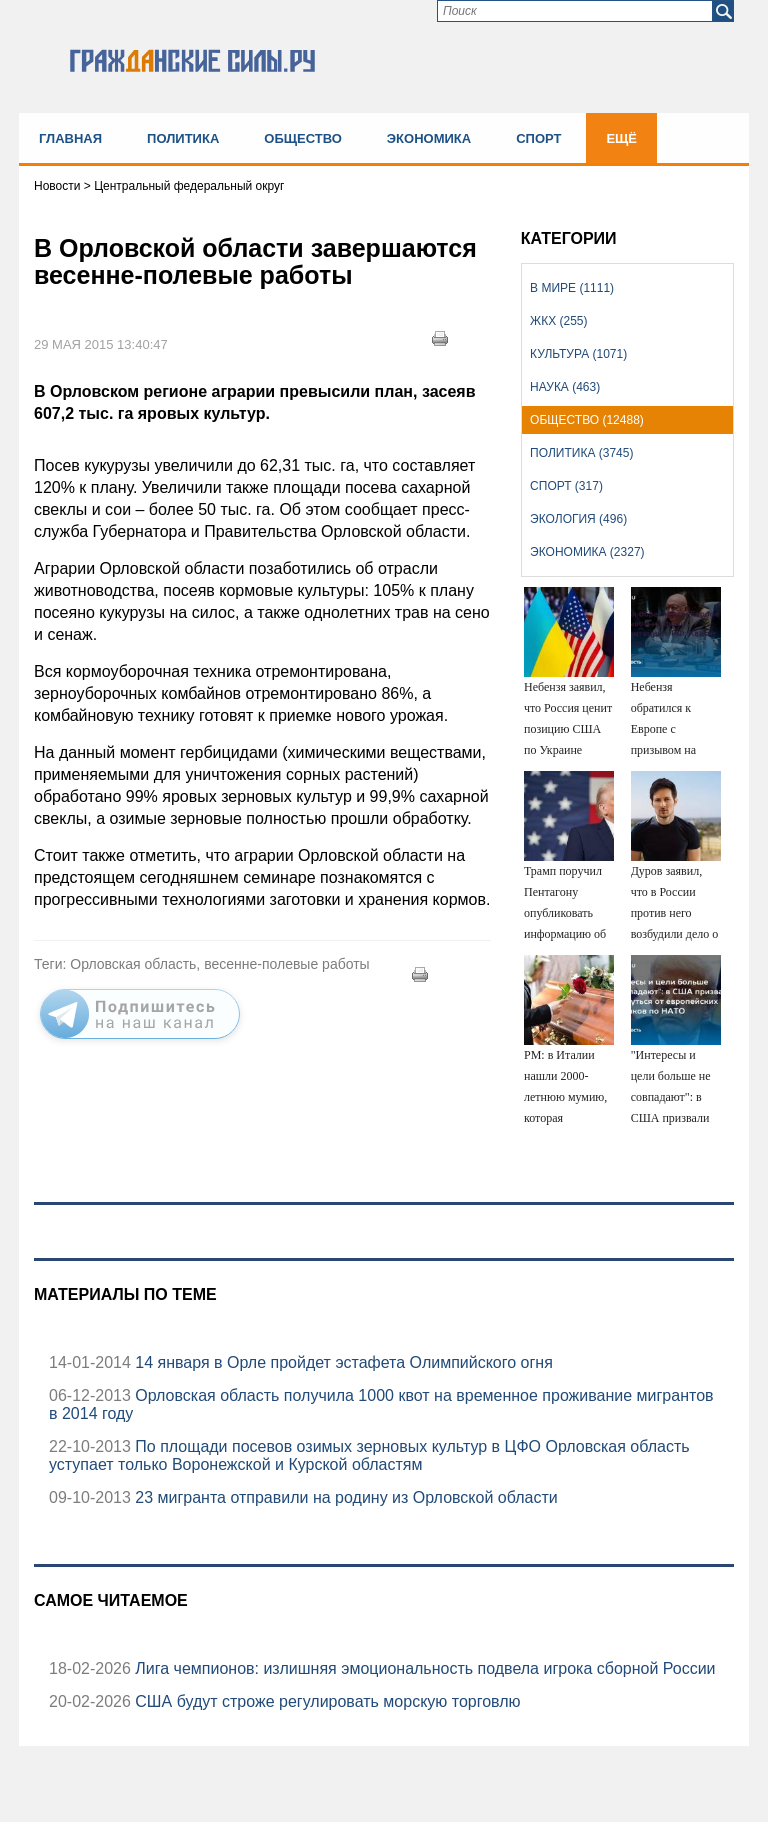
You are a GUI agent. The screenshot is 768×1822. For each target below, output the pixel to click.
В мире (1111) (572, 288)
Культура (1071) (578, 354)
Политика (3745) (581, 453)
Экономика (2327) (587, 552)
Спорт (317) (566, 486)
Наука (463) (565, 387)
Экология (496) (578, 519)
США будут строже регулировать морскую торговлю (326, 1701)
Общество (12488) (587, 420)
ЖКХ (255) (558, 321)
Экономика (429, 138)
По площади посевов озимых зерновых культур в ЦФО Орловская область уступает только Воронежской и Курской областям (369, 1455)
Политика (183, 138)
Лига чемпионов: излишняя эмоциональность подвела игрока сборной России (423, 1668)
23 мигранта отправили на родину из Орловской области (344, 1497)
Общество (303, 138)
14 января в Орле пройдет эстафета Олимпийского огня (342, 1362)
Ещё (621, 138)
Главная (70, 138)
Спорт (538, 138)
